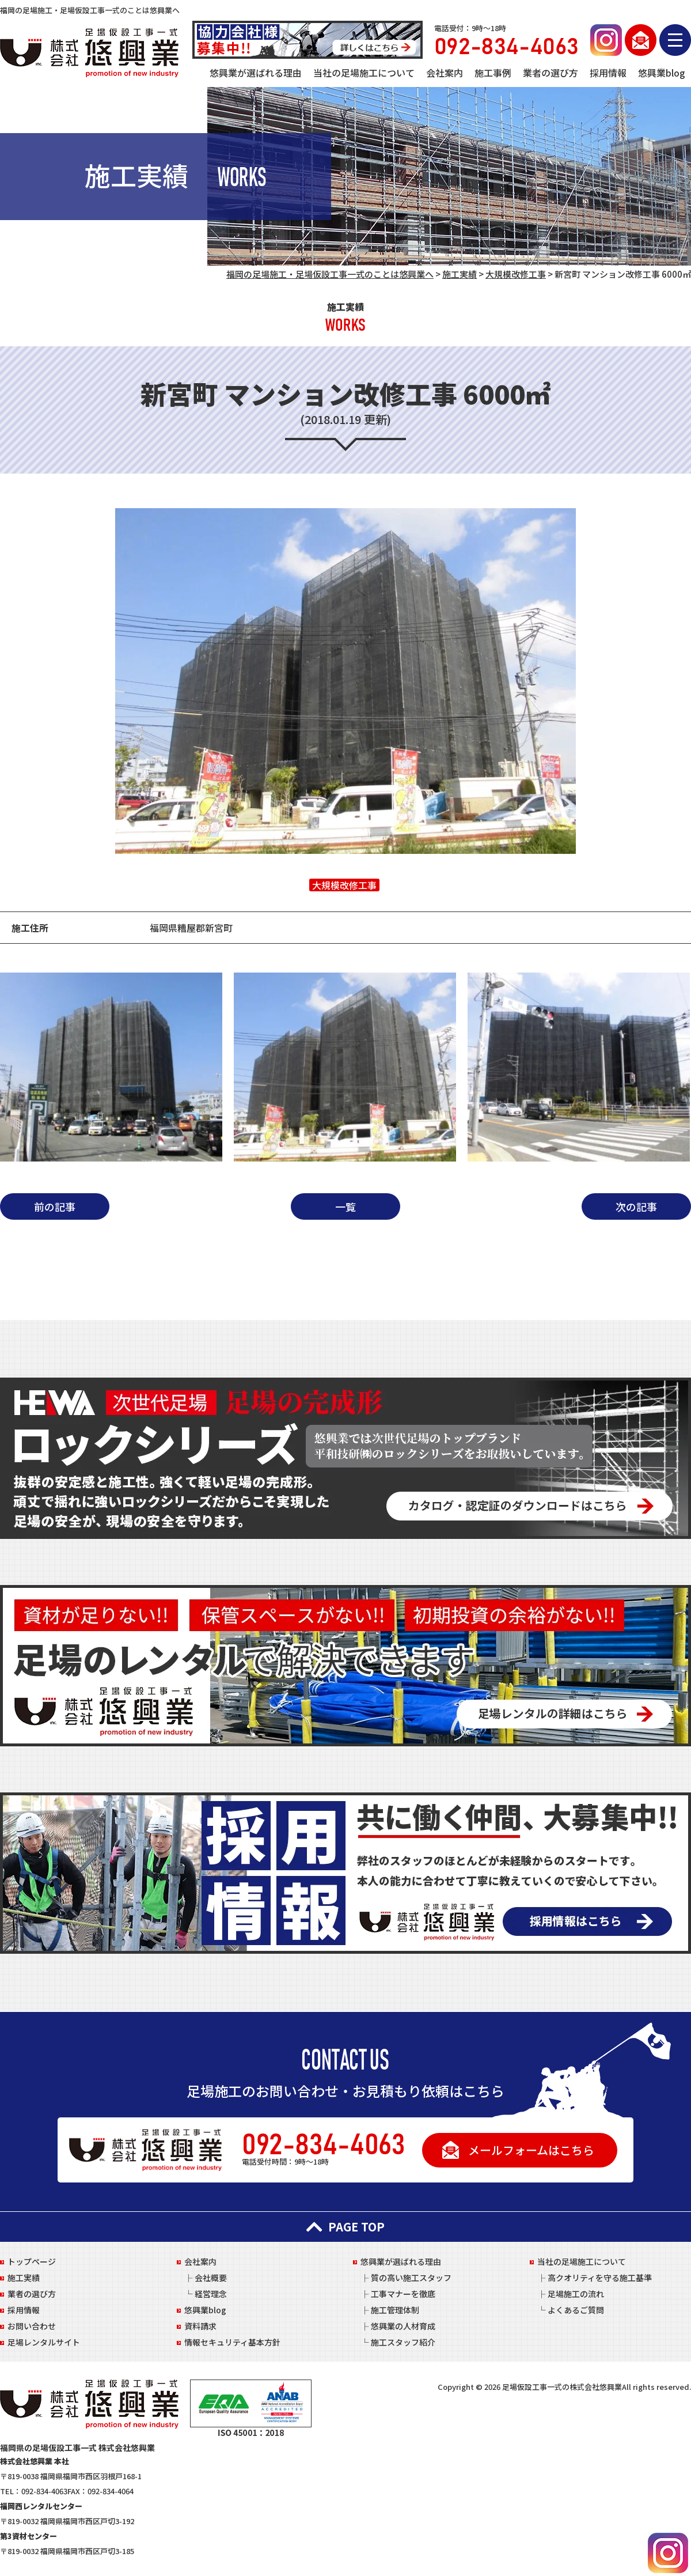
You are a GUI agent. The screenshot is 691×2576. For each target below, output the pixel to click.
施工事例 (492, 73)
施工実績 (23, 2277)
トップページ (31, 2261)
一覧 (345, 1206)
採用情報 (608, 73)
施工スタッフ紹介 (403, 2342)
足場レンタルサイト (43, 2342)
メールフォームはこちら (531, 2150)
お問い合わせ (31, 2326)
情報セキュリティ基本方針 (232, 2342)
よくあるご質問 (576, 2310)
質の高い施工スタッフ (411, 2277)
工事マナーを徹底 (403, 2293)
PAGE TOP (345, 2227)
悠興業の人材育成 (403, 2326)
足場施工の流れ (576, 2293)
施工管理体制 (395, 2310)
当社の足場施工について (364, 73)
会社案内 (444, 73)
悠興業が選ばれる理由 (256, 73)
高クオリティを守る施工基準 (600, 2277)
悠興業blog (661, 73)
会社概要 (211, 2277)
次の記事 (636, 1206)
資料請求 (200, 2326)
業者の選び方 (550, 73)
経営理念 (211, 2293)
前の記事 (54, 1206)
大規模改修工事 (344, 885)
